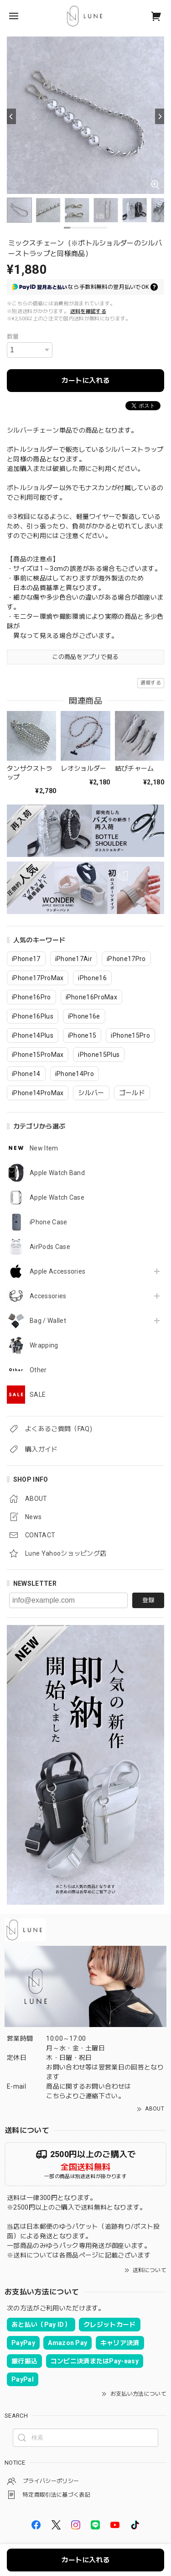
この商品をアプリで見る (85, 656)
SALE (38, 1394)
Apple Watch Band (57, 1172)
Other (38, 1370)
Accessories (48, 1296)
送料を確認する (88, 311)
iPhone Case (48, 1222)
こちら (56, 2096)
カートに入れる (85, 380)
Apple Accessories (57, 1271)
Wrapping (44, 1345)
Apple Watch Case (57, 1197)
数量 (13, 336)
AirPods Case (50, 1246)
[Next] (159, 116)
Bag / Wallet (48, 1320)
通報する (150, 683)
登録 (148, 1600)
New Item (44, 1148)
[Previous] (11, 116)
